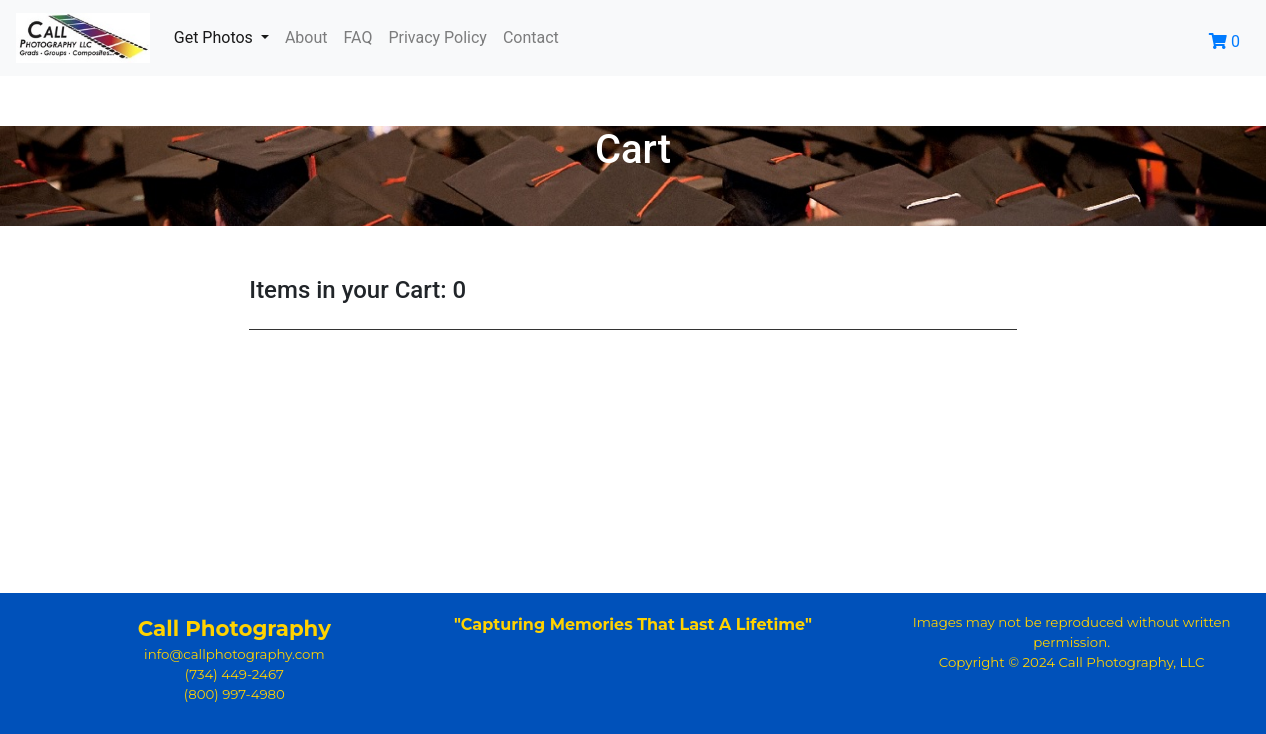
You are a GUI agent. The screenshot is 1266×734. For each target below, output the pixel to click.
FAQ (358, 37)
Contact (531, 37)
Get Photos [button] (215, 37)
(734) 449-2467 (234, 674)
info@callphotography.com (234, 654)
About (306, 37)
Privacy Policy (437, 37)
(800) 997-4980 (234, 694)
